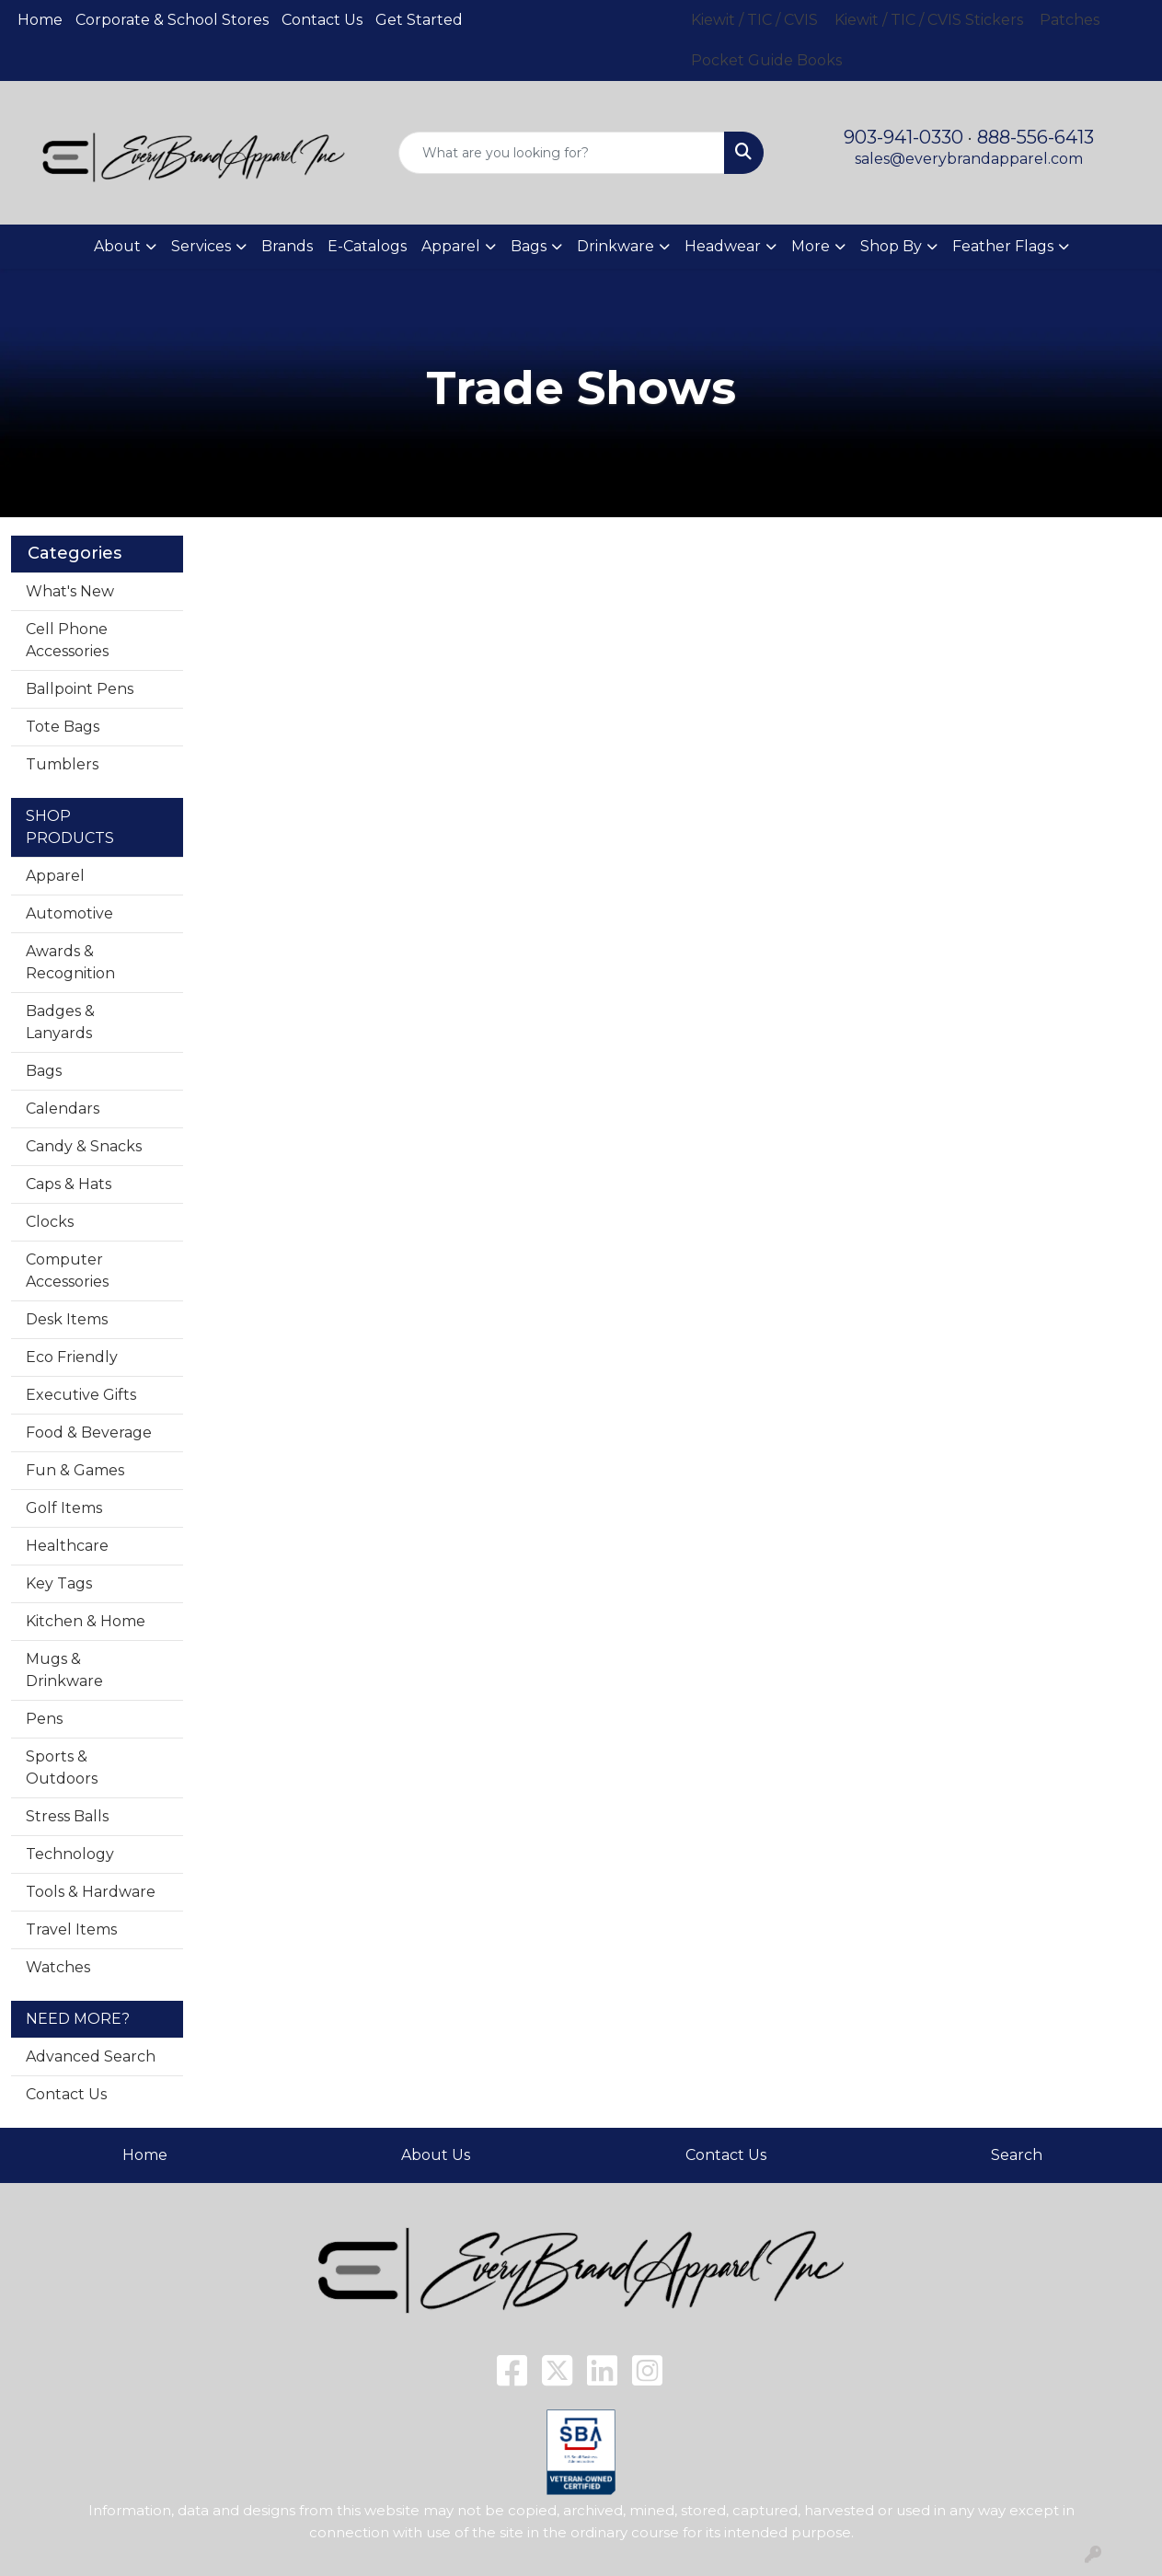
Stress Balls (67, 1816)
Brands (287, 246)
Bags (44, 1071)
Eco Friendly (72, 1357)
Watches (58, 1967)
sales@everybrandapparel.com (969, 158)
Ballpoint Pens (79, 689)
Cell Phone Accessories (67, 640)
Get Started (419, 20)
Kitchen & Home (85, 1621)
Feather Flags (1002, 246)
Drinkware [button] (615, 246)
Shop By (891, 246)
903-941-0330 (903, 137)
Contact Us (322, 20)
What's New (70, 591)
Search (1016, 2155)
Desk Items (67, 1319)
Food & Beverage (89, 1432)
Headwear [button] (723, 246)
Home (40, 20)
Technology (70, 1854)
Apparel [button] (450, 246)
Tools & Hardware (90, 1891)
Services (201, 246)
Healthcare (67, 1545)
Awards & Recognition (70, 962)
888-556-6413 (1035, 137)
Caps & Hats (68, 1184)
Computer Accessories (67, 1270)
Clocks (50, 1221)
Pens (44, 1718)
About (117, 246)
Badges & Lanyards (60, 1022)
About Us (435, 2155)
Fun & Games (75, 1470)
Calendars (62, 1108)
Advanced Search (90, 2056)
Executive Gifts (81, 1395)
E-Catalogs (367, 246)
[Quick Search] (561, 153)
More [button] (810, 246)
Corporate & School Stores (172, 20)
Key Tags (59, 1583)
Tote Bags (62, 726)
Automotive (69, 913)
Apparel (55, 875)
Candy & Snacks (84, 1146)
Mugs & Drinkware (64, 1670)
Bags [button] (528, 246)
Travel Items (71, 1929)
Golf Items (64, 1508)
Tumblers (62, 764)
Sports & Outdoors (62, 1767)
